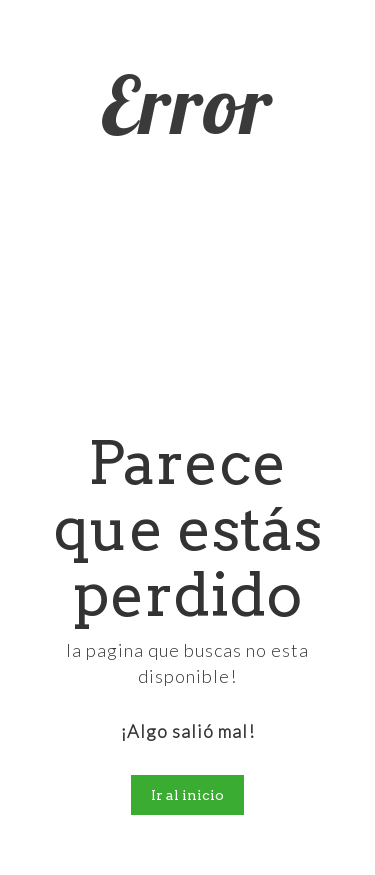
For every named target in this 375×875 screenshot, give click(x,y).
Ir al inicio (187, 795)
